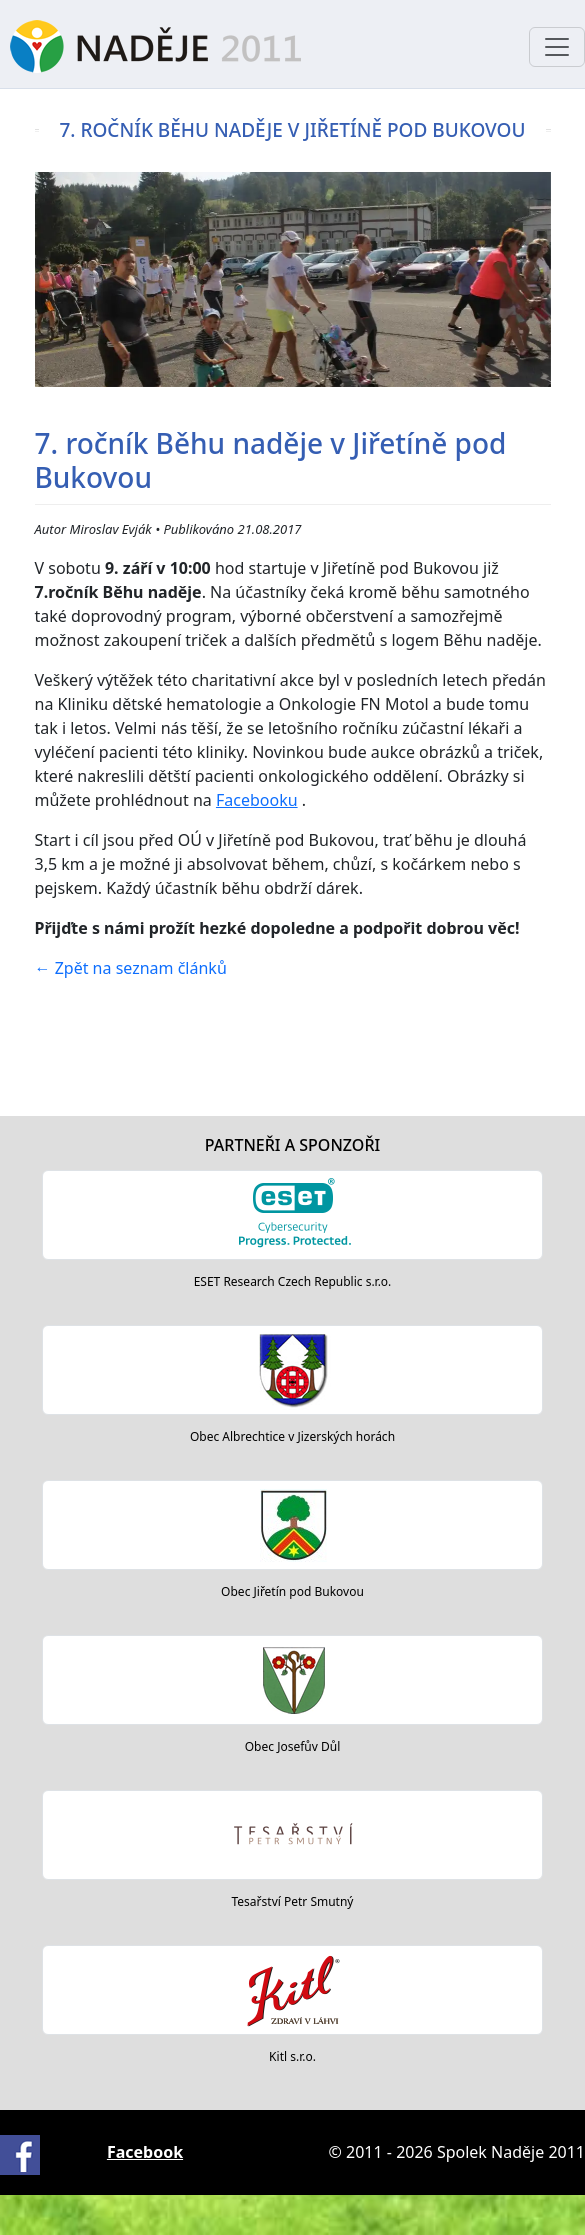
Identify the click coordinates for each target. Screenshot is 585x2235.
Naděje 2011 (155, 46)
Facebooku (257, 800)
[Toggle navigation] (557, 47)
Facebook (145, 2152)
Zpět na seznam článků (131, 968)
